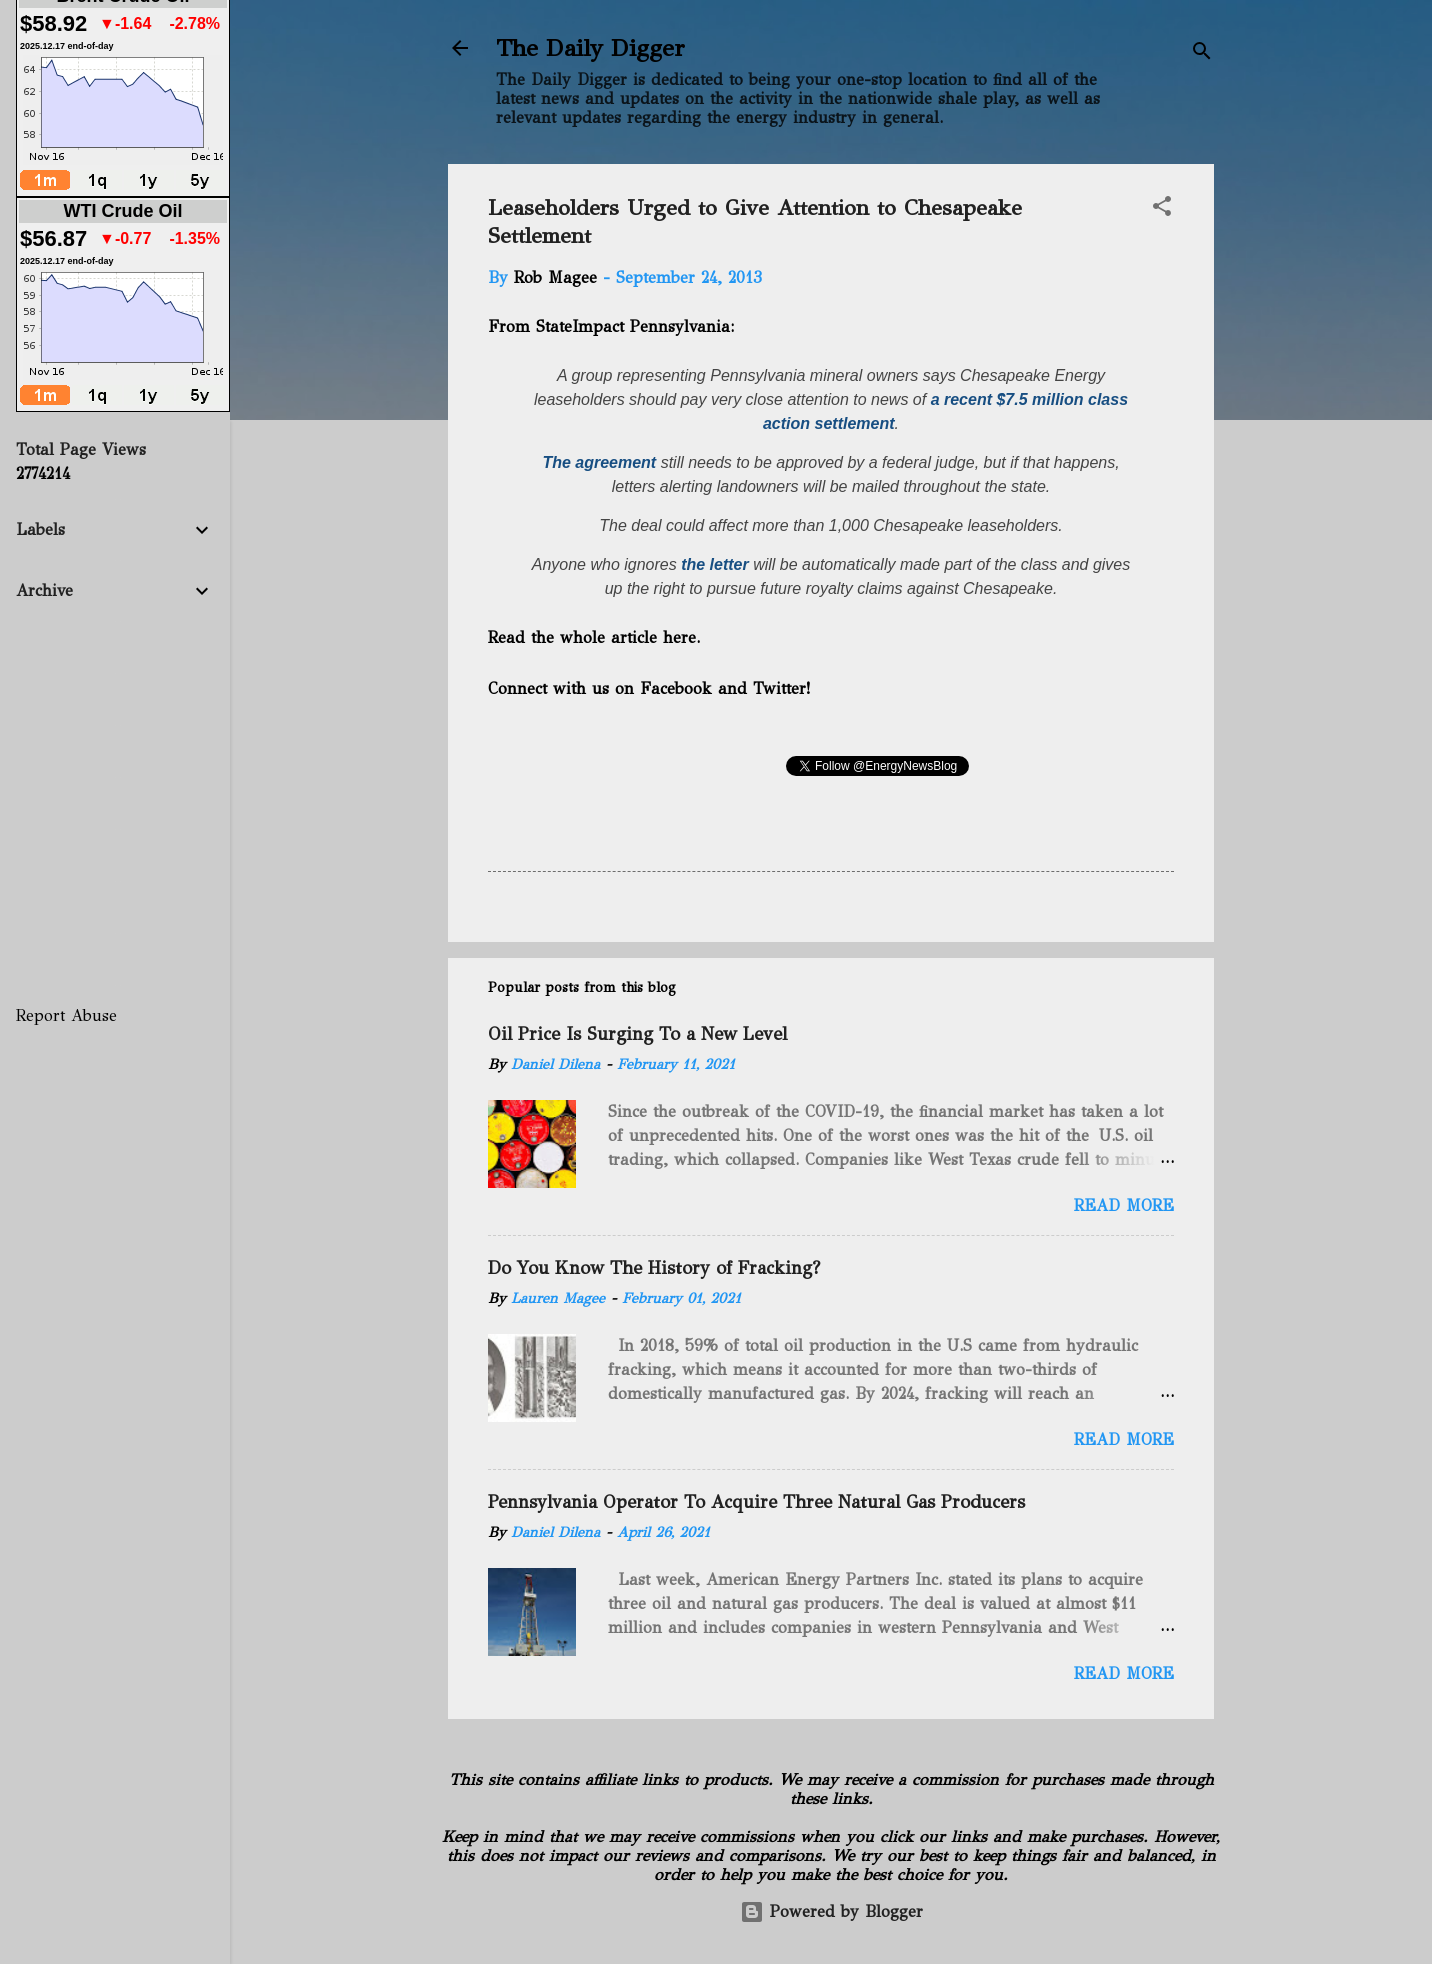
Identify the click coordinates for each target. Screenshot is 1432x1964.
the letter (715, 564)
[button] (1162, 209)
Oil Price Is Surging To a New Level (637, 1034)
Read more (1124, 1205)
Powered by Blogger (831, 1911)
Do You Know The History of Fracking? (654, 1268)
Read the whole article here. (596, 637)
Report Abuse (66, 1015)
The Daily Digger (590, 48)
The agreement (599, 462)
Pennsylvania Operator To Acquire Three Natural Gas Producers (756, 1502)
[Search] (1202, 54)
